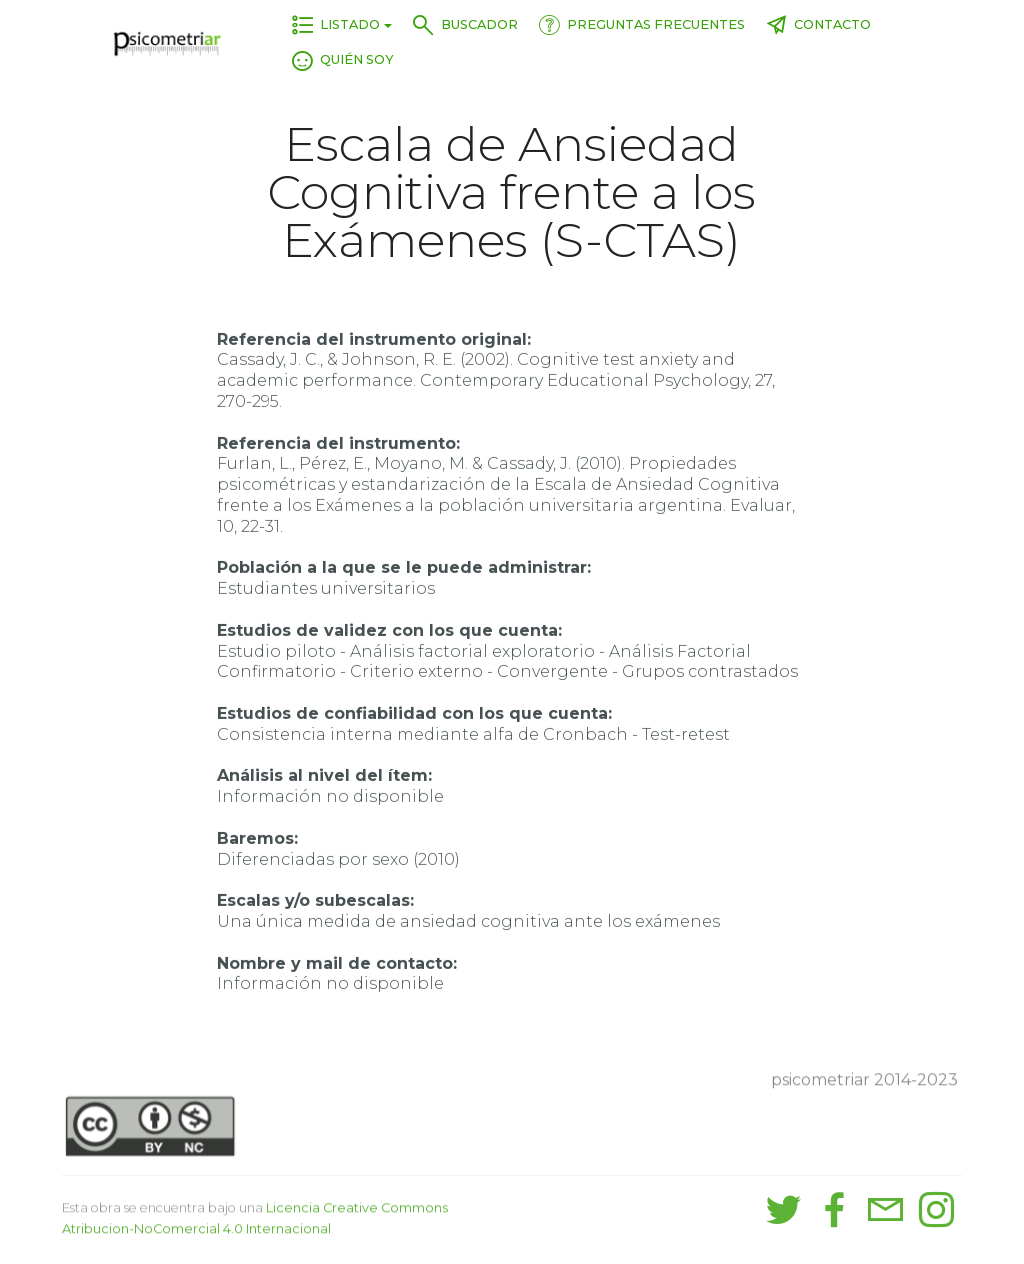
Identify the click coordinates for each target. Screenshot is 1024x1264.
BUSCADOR (465, 24)
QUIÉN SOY (343, 59)
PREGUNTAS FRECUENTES (642, 24)
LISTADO (336, 24)
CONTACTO (818, 24)
